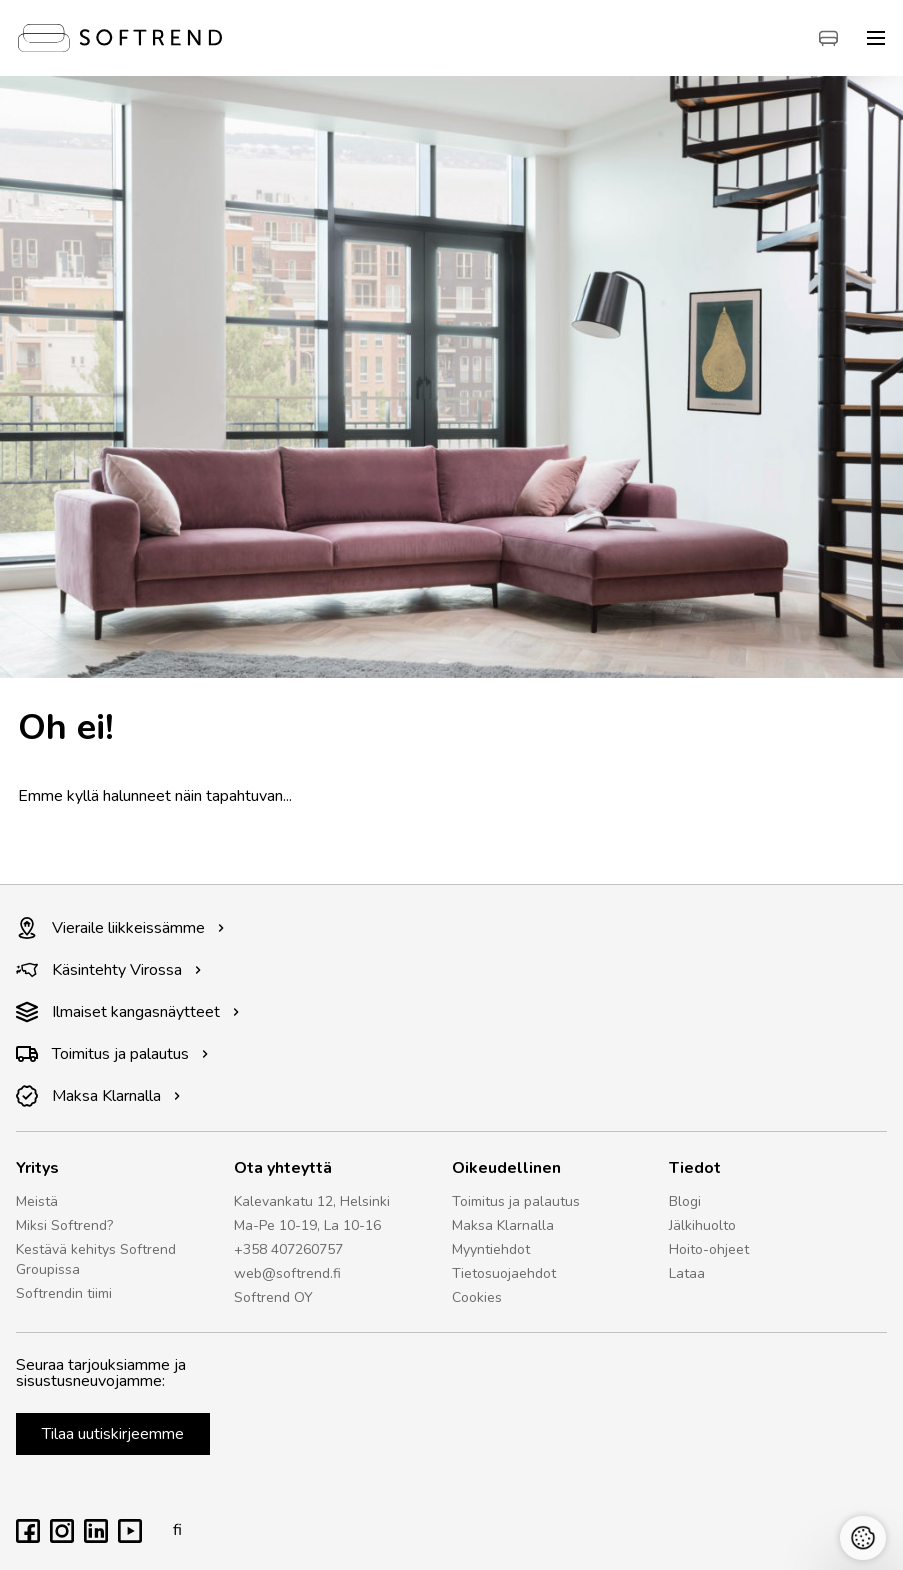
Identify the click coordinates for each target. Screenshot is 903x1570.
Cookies (477, 1297)
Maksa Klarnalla (98, 1096)
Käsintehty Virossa (109, 970)
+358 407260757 (288, 1249)
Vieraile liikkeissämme (120, 928)
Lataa (687, 1273)
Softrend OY (273, 1297)
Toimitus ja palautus (112, 1054)
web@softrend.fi (287, 1273)
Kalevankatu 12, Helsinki (312, 1201)
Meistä (37, 1201)
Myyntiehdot (491, 1249)
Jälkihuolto (702, 1225)
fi (172, 1530)
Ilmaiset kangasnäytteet (128, 1012)
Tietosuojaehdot (504, 1273)
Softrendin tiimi (64, 1293)
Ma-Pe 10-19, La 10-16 (307, 1225)
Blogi (685, 1201)
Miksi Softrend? (64, 1225)
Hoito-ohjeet (709, 1249)
